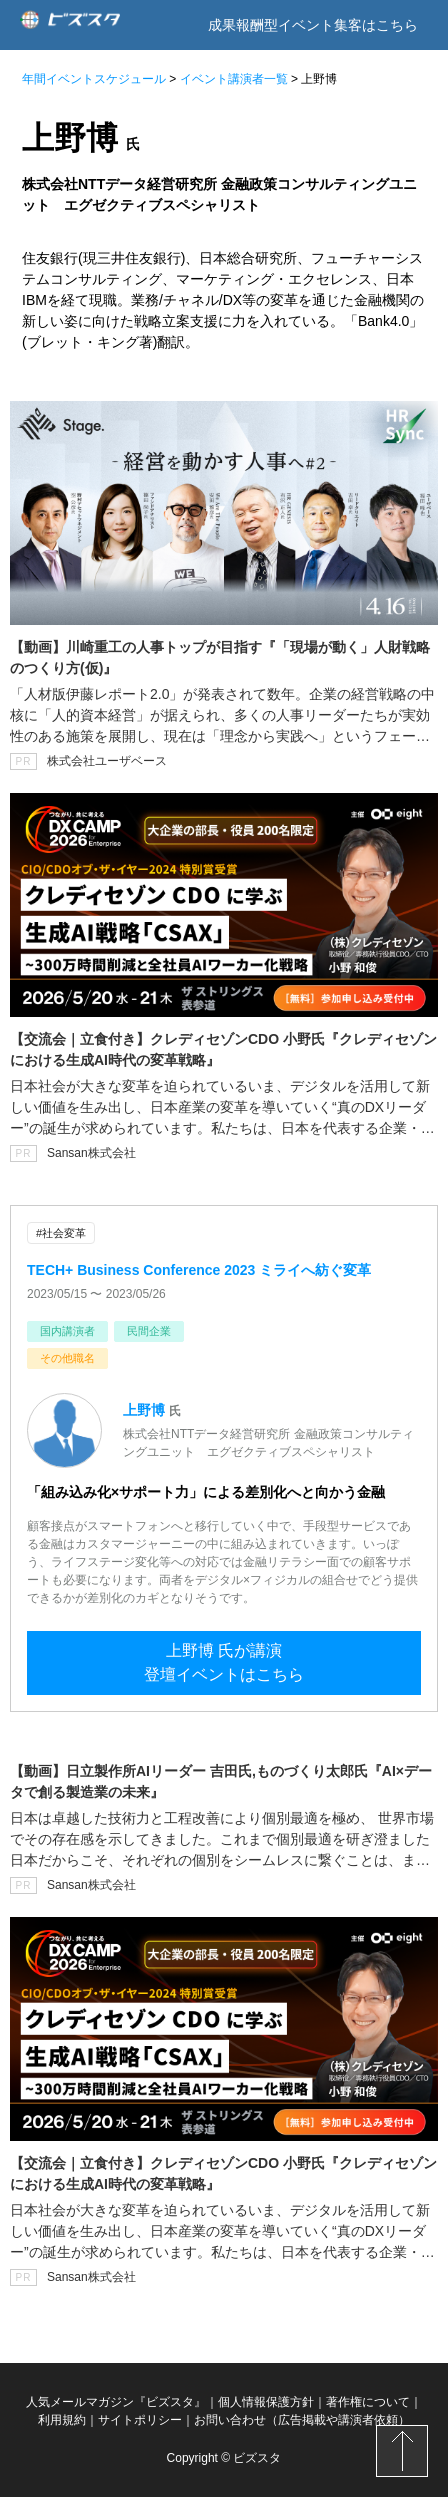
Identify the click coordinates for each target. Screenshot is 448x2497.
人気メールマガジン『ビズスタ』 (116, 2402)
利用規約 (62, 2420)
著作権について (368, 2402)
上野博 (144, 1410)
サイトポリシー (140, 2420)
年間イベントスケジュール (94, 79)
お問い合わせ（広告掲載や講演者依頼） (302, 2420)
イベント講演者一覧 (234, 79)
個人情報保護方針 (266, 2402)
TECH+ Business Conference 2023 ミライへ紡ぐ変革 (199, 1270)
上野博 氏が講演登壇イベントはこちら (224, 1662)
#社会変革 (61, 1233)
